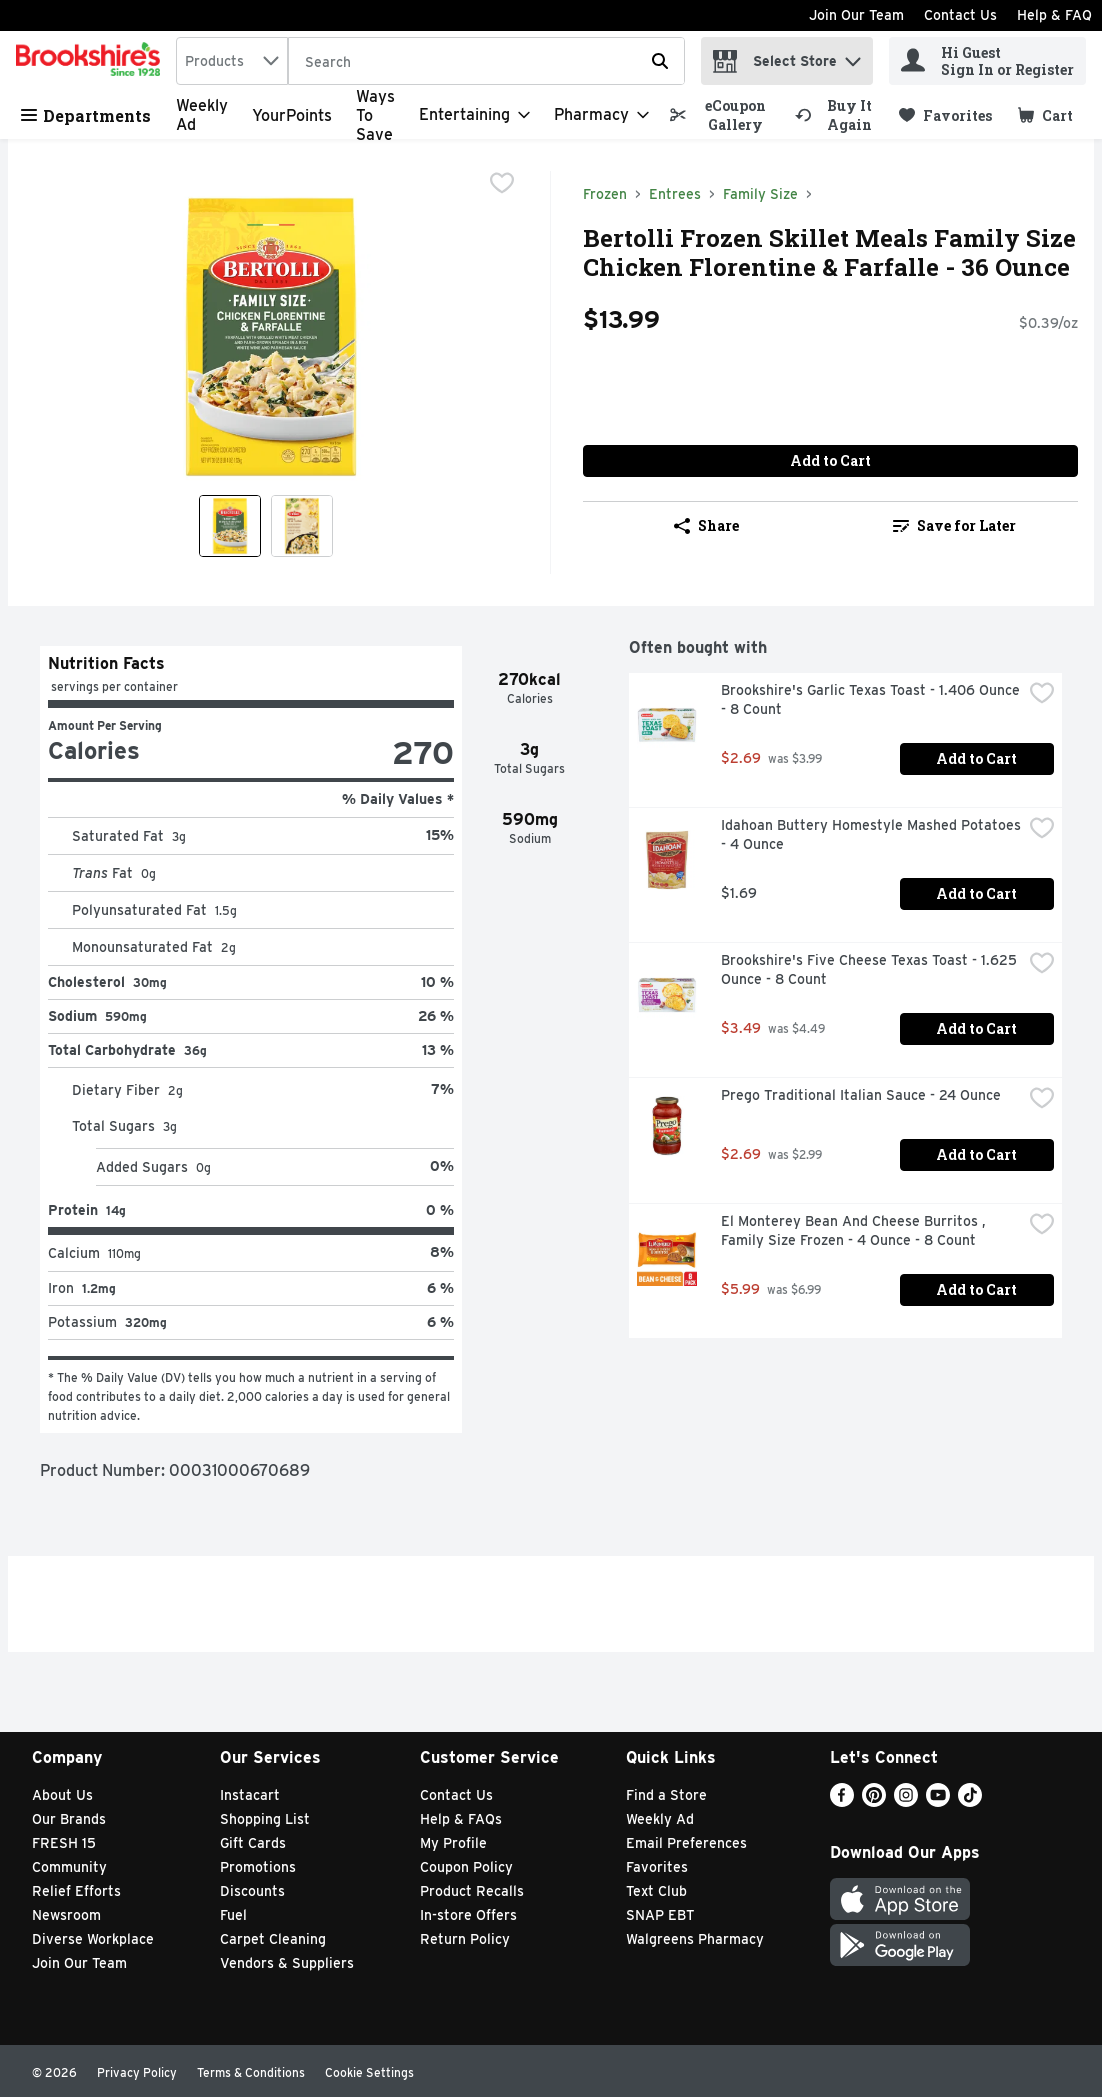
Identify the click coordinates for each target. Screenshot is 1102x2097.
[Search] (486, 62)
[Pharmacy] (601, 115)
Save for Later (954, 525)
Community (69, 1867)
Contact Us (960, 15)
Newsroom (66, 1915)
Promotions (258, 1867)
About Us (62, 1795)
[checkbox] (502, 185)
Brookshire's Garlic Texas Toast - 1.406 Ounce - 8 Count (871, 699)
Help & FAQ (1054, 15)
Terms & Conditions (251, 2072)
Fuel (233, 1915)
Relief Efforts (76, 1891)
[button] (853, 56)
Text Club (656, 1891)
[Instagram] (906, 1801)
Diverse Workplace (93, 1939)
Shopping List (265, 1819)
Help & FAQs (461, 1819)
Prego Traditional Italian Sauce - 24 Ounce (861, 1095)
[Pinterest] (874, 1801)
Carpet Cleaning (273, 1939)
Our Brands (69, 1819)
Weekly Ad (660, 1819)
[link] (723, 115)
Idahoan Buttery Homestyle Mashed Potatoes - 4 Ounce (871, 834)
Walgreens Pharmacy (695, 1939)
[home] (92, 61)
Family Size (760, 194)
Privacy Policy (137, 2072)
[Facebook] (842, 1801)
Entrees (675, 194)
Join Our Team (856, 15)
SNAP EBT (660, 1915)
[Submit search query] (660, 61)
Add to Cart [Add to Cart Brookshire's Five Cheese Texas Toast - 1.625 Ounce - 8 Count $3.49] (976, 1028)
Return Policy (465, 1939)
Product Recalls (472, 1891)
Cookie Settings (369, 2072)
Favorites (657, 1867)
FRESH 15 (64, 1843)
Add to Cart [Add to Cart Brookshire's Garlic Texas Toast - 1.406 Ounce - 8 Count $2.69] (976, 758)
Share (706, 525)
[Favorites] (945, 115)
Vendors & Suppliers (287, 1963)
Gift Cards (253, 1843)
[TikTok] (970, 1801)
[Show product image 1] (230, 526)
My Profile (453, 1843)
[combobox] (232, 61)
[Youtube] (938, 1801)
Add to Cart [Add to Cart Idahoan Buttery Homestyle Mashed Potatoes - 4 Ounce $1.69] (976, 893)
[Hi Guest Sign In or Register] (987, 61)
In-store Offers (468, 1915)
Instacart (250, 1795)
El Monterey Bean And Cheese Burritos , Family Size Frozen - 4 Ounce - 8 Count (855, 1230)
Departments (86, 115)
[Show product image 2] (302, 526)
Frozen (605, 194)
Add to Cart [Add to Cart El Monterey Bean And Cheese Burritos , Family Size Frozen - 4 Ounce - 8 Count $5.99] (976, 1289)
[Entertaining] (474, 115)
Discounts (252, 1891)
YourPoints (292, 115)
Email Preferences (686, 1843)
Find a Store (666, 1795)
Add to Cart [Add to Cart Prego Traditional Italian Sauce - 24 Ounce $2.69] (976, 1154)
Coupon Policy (466, 1867)
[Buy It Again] (838, 115)
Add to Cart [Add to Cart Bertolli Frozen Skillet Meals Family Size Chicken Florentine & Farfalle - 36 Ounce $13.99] (830, 460)
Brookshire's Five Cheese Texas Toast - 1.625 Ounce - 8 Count (871, 969)
